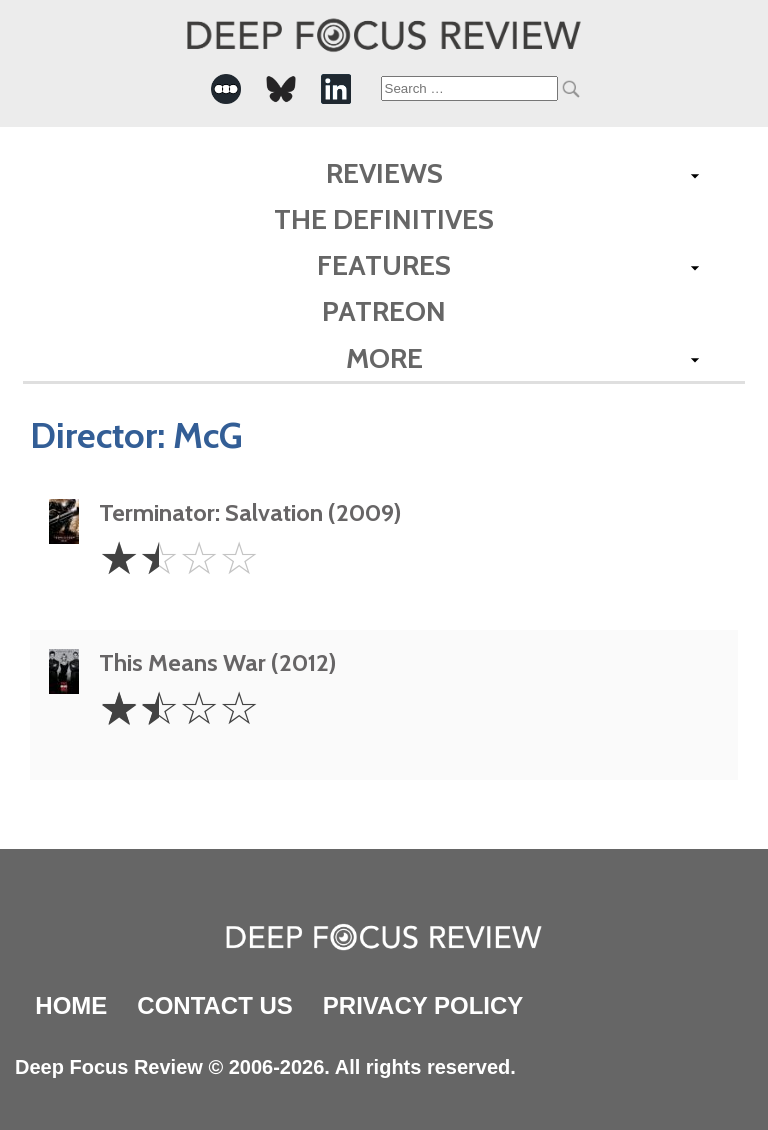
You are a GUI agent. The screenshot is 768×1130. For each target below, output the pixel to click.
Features (384, 265)
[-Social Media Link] (226, 89)
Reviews (384, 173)
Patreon (384, 311)
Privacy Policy (423, 1005)
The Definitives (384, 219)
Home (71, 1005)
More (384, 358)
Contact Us (215, 1005)
